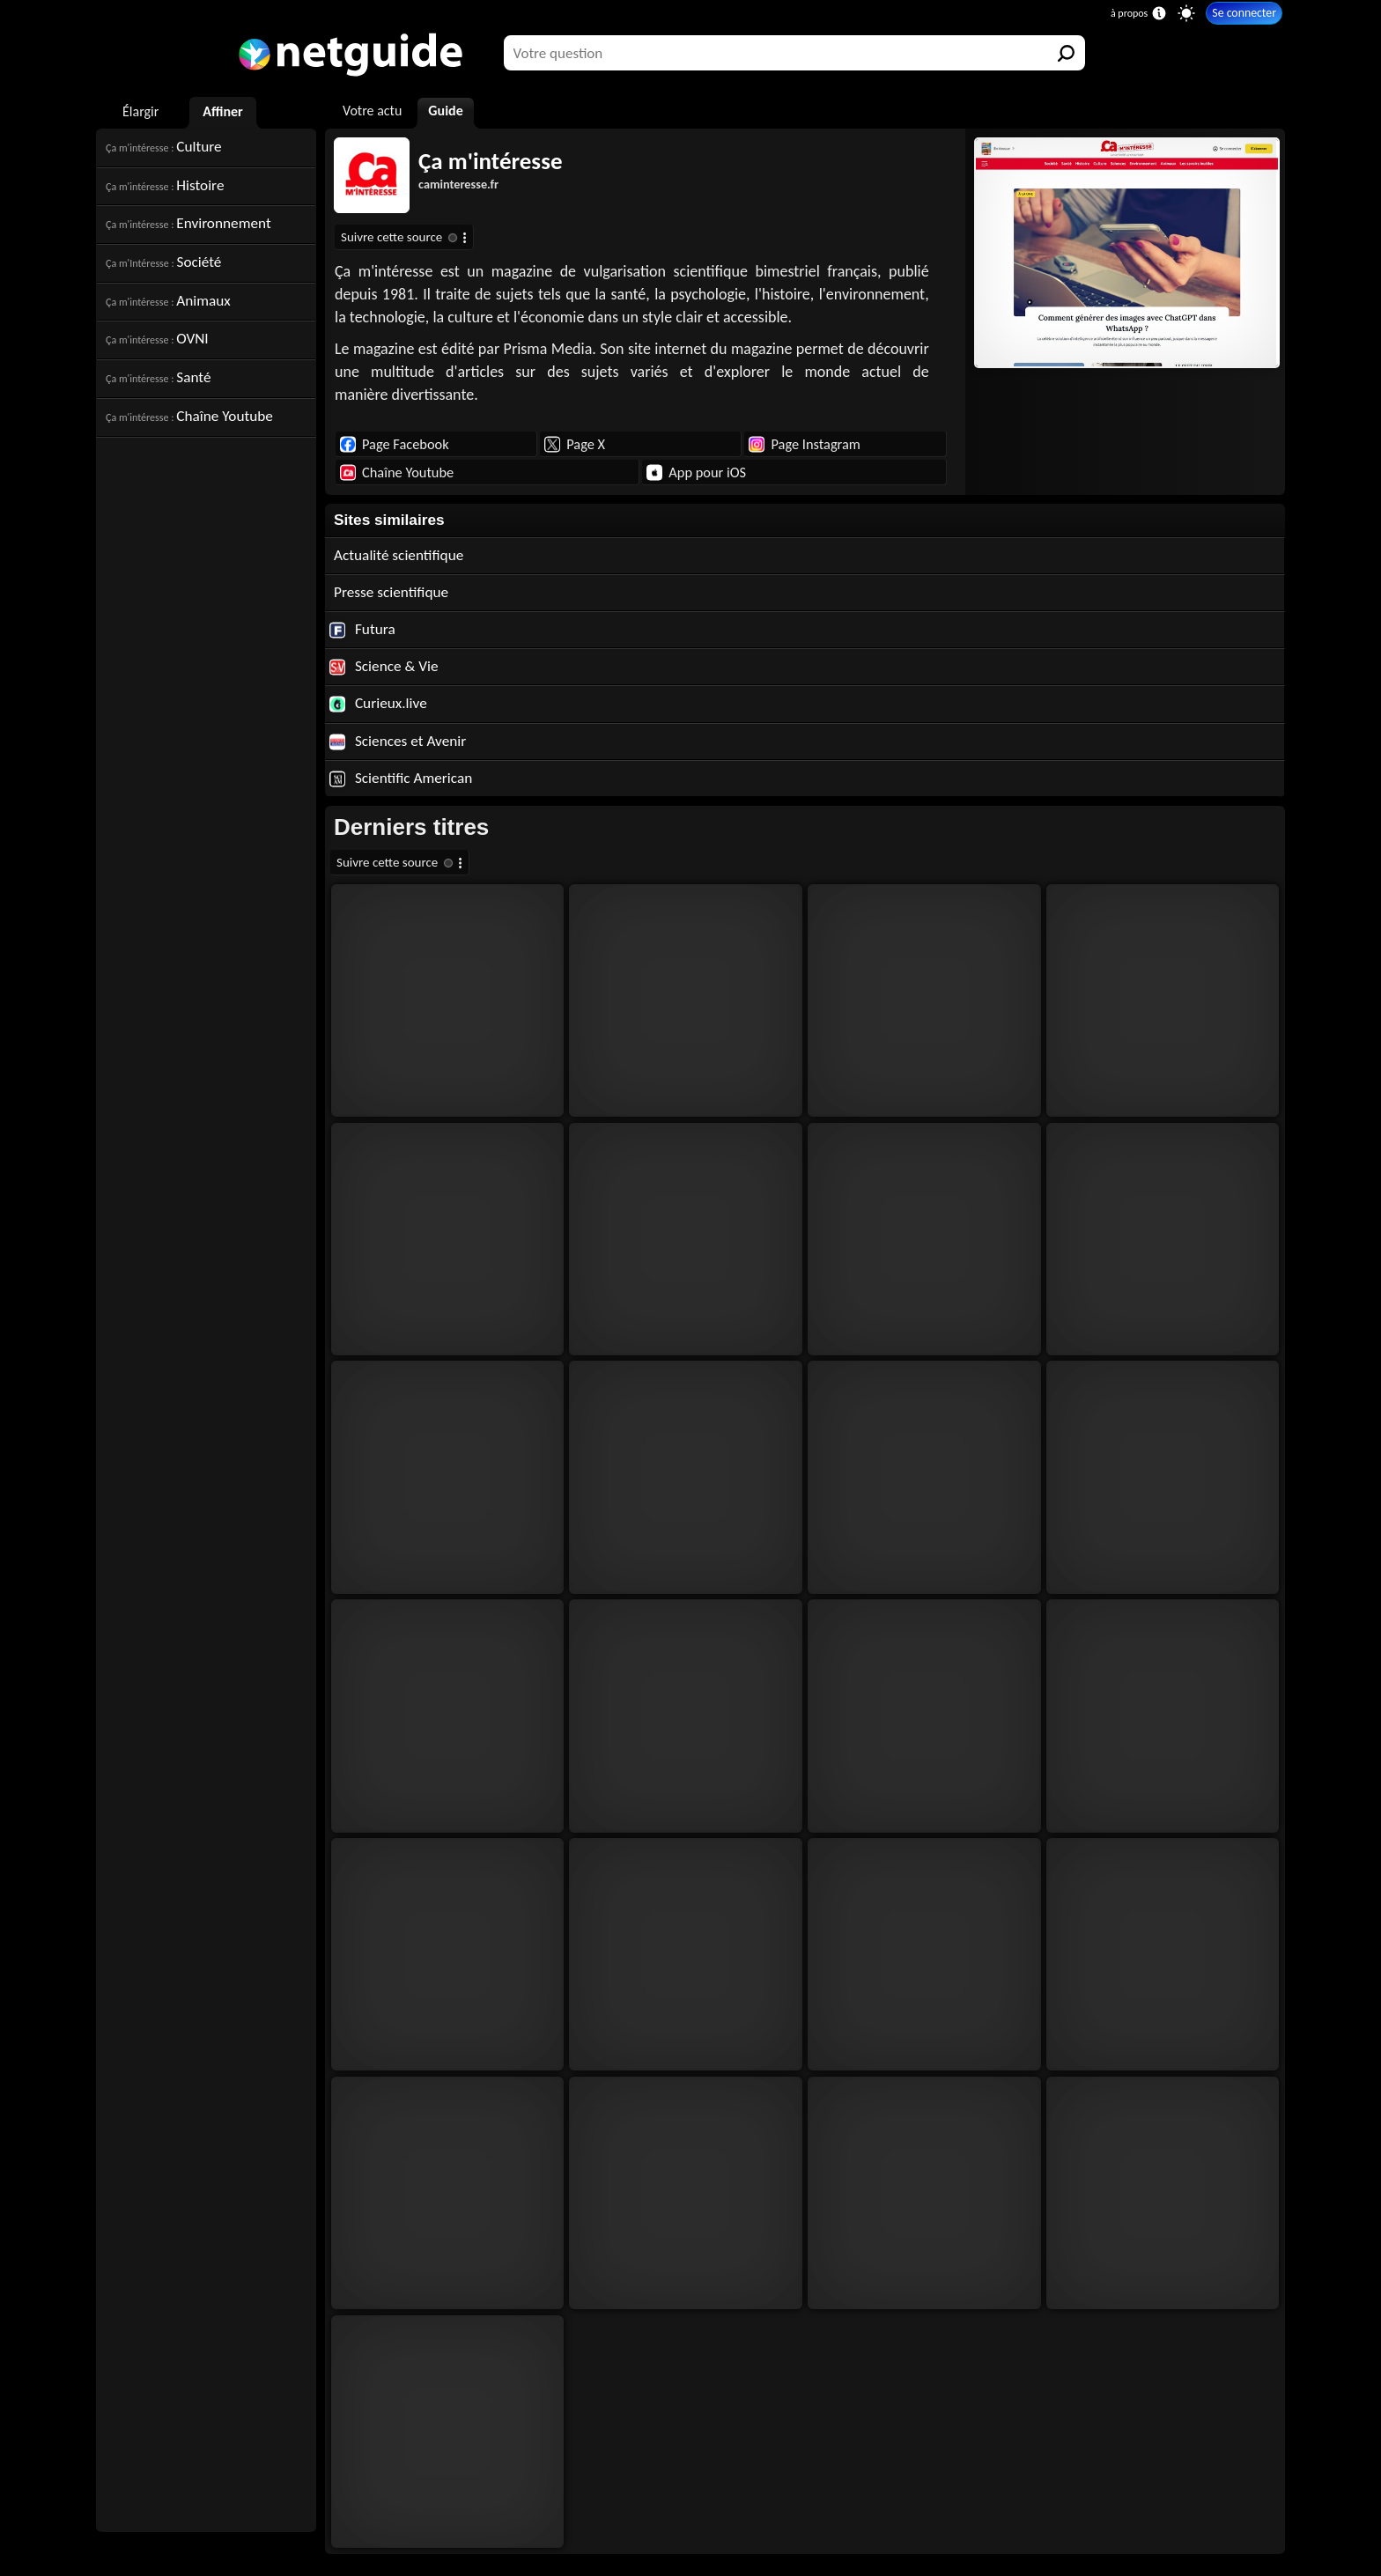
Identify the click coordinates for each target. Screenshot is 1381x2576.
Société (163, 262)
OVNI (157, 338)
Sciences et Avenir (397, 741)
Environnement (188, 223)
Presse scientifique (391, 592)
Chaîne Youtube (189, 416)
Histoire (165, 185)
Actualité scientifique (398, 555)
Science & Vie (384, 666)
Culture (164, 146)
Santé (158, 377)
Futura (362, 629)
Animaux (168, 301)
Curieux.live (378, 703)
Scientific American (400, 778)
